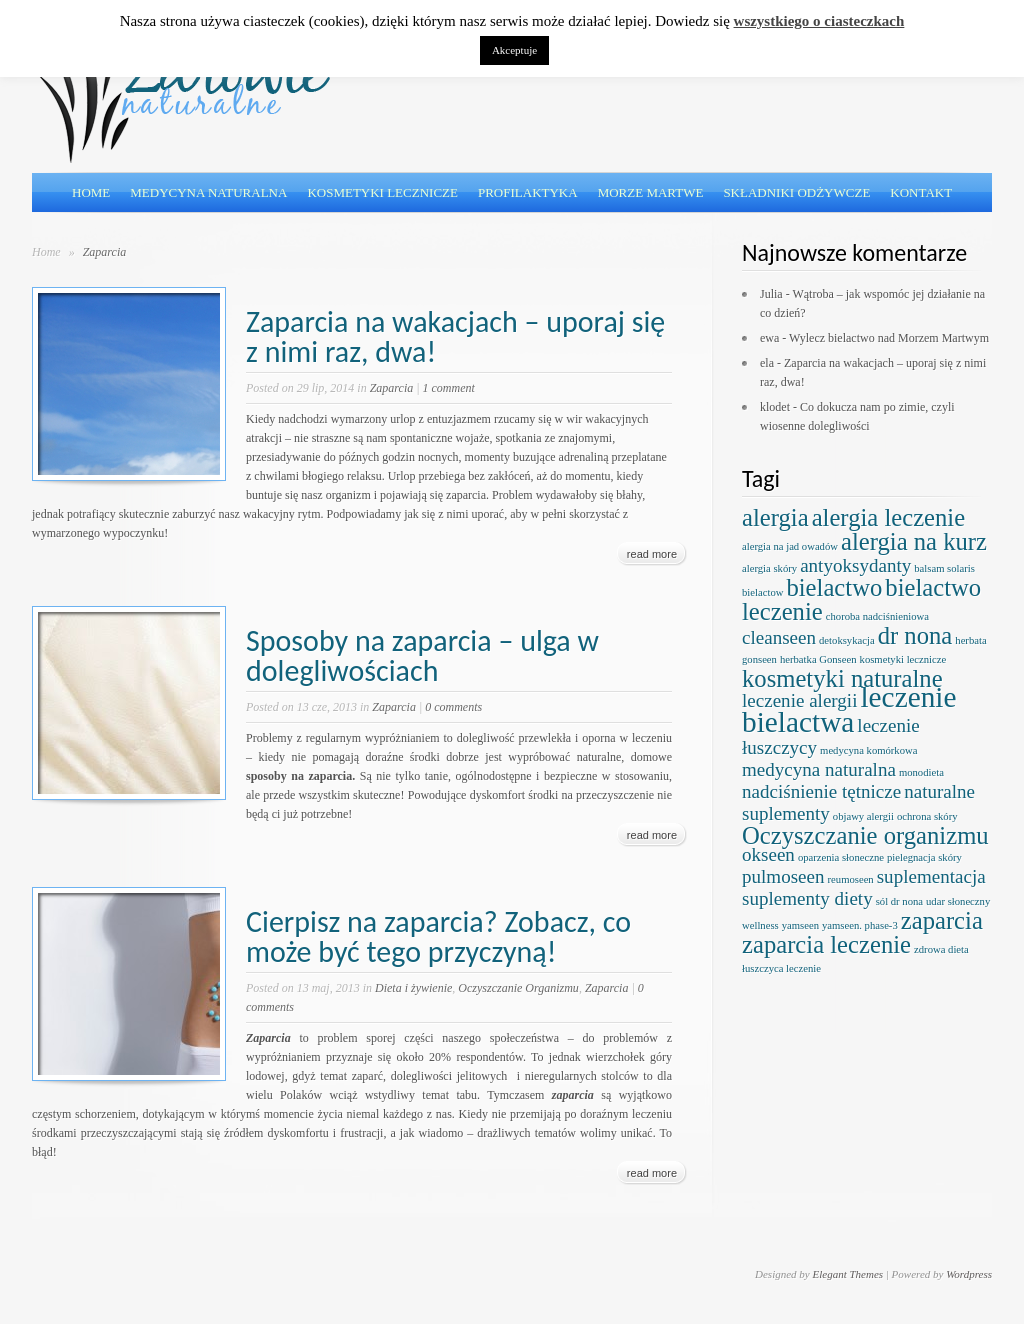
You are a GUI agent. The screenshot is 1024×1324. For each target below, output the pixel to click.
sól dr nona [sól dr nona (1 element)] (899, 901)
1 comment (449, 388)
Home (91, 192)
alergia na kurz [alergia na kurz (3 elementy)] (914, 541)
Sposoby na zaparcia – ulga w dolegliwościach (422, 655)
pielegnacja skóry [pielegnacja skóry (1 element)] (924, 857)
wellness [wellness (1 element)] (760, 925)
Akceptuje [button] (514, 50)
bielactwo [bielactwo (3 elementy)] (834, 587)
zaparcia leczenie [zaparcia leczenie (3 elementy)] (826, 944)
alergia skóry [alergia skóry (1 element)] (769, 568)
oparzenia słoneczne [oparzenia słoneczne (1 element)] (841, 857)
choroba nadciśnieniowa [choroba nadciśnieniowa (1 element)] (877, 616)
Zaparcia (392, 388)
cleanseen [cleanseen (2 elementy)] (779, 637)
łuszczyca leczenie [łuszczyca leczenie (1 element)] (781, 968)
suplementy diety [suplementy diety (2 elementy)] (807, 898)
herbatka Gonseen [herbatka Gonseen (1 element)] (818, 659)
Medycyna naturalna (208, 192)
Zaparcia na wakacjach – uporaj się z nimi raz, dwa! (455, 336)
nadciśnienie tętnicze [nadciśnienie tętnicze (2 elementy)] (821, 791)
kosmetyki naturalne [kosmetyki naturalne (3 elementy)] (842, 678)
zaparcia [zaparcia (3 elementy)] (942, 920)
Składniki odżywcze (796, 192)
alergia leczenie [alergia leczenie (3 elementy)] (889, 517)
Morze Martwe (651, 192)
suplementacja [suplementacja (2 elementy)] (931, 876)
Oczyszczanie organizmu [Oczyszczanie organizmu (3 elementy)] (865, 835)
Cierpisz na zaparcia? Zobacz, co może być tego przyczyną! (438, 936)
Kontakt (921, 192)
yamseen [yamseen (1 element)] (800, 925)
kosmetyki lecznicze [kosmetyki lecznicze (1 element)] (903, 659)
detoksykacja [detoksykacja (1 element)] (847, 640)
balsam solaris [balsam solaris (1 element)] (944, 568)
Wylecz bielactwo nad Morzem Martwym (889, 338)
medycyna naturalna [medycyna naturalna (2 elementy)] (819, 769)
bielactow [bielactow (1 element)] (762, 592)
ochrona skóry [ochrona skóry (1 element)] (927, 816)
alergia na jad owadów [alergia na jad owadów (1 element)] (790, 546)
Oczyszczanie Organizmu (518, 988)
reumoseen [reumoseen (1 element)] (851, 879)
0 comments (453, 707)
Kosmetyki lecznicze (382, 192)
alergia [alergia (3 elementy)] (775, 517)
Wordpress (969, 1274)
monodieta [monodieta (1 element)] (921, 772)
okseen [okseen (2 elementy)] (768, 854)
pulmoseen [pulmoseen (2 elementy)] (783, 876)
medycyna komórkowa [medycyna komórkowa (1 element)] (868, 750)
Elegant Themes (847, 1274)
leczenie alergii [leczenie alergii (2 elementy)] (799, 700)
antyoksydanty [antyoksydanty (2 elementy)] (855, 565)
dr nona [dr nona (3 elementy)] (915, 635)
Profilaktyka (528, 192)
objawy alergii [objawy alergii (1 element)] (863, 816)
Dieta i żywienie (413, 988)
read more (652, 554)
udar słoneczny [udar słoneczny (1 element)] (958, 901)
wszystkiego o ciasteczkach (819, 21)
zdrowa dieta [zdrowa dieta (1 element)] (941, 949)
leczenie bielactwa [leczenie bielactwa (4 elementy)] (849, 709)
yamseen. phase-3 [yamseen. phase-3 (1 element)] (860, 925)
